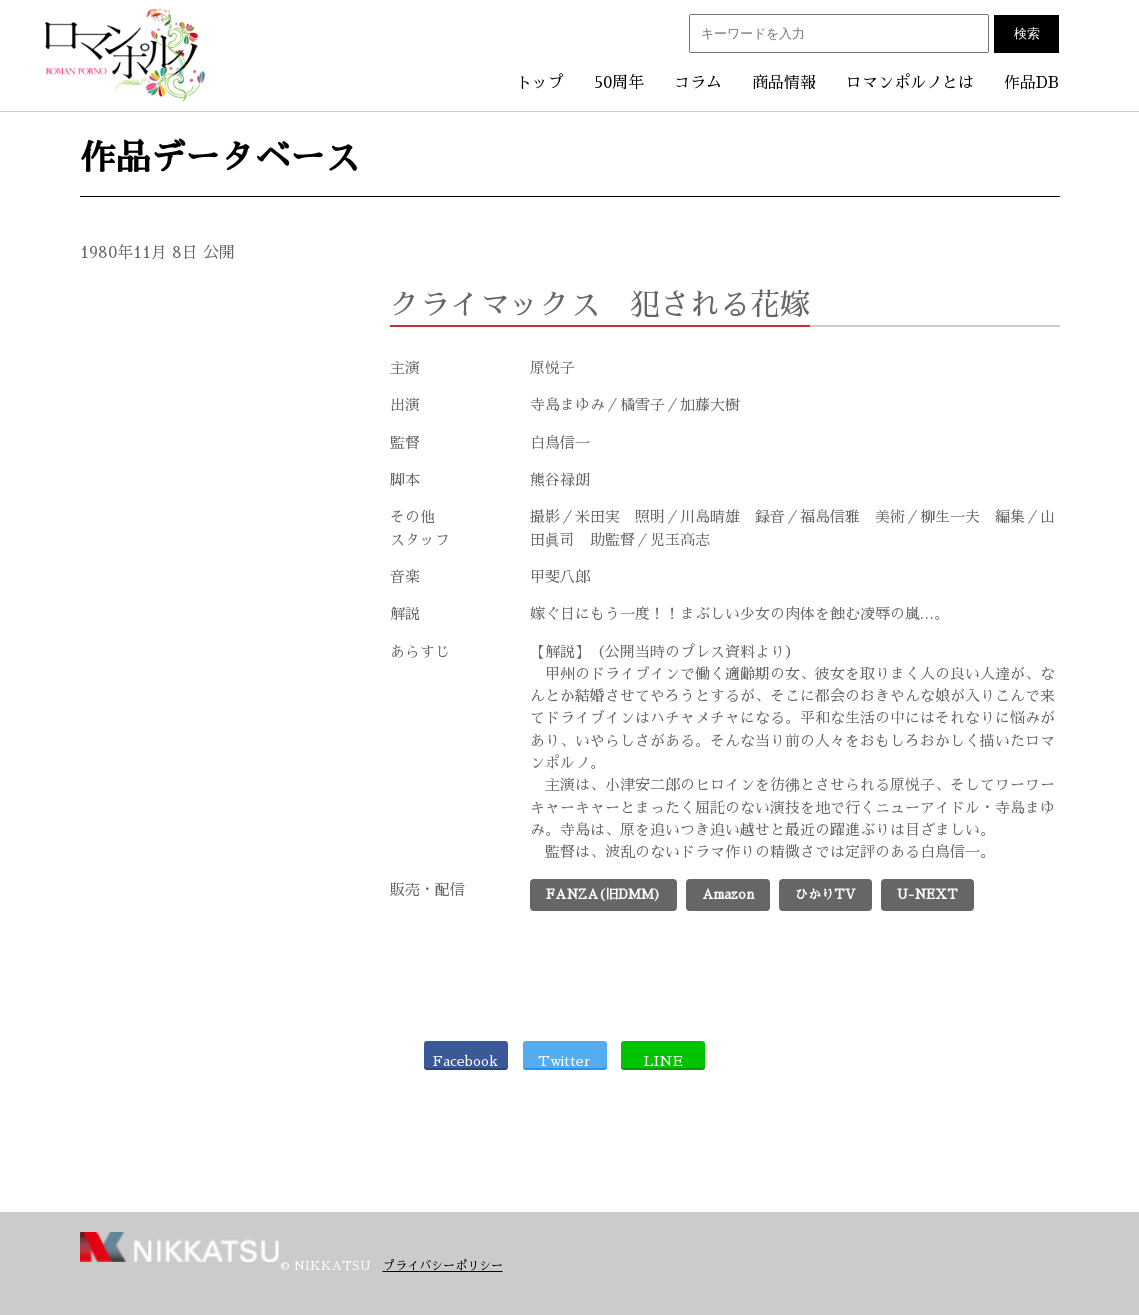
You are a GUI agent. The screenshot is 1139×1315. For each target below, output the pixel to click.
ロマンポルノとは (910, 83)
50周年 (619, 83)
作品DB (1031, 83)
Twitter (564, 1061)
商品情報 (784, 83)
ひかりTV (825, 894)
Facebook (465, 1061)
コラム (698, 83)
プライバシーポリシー (443, 1266)
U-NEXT (927, 894)
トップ (540, 83)
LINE (663, 1061)
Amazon (728, 894)
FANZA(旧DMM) (603, 894)
